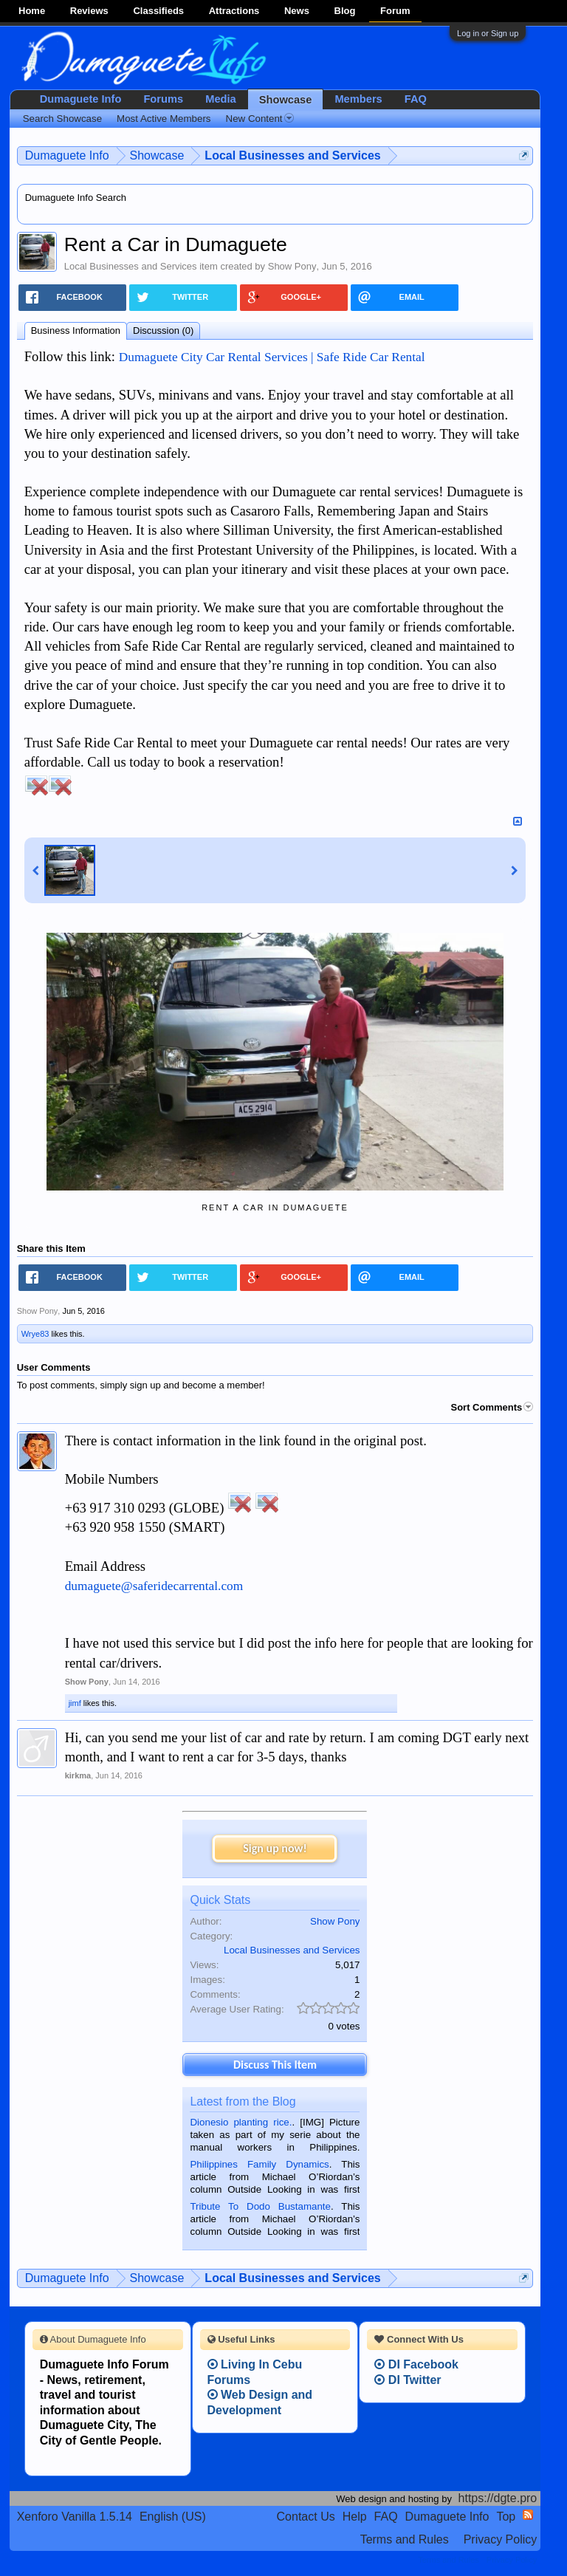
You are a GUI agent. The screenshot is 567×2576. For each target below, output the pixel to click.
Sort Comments (491, 1407)
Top (505, 2516)
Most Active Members (163, 118)
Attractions (234, 10)
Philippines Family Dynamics (259, 2164)
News (296, 10)
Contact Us (306, 2516)
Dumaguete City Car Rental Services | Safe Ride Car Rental (272, 357)
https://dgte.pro (497, 2498)
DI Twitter (407, 2380)
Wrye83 (35, 1333)
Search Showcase (62, 118)
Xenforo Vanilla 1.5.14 (74, 2516)
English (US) (173, 2516)
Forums (163, 99)
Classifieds (158, 10)
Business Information (75, 330)
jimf (75, 1703)
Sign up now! (274, 1848)
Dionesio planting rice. (241, 2122)
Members (358, 99)
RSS (528, 2515)
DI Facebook (416, 2364)
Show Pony (292, 266)
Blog (345, 10)
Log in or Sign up (487, 33)
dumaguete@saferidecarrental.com (154, 1586)
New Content (260, 118)
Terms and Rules (404, 2539)
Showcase (285, 100)
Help (355, 2516)
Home (31, 10)
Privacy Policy (500, 2539)
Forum (395, 10)
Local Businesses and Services (130, 266)
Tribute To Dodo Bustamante (260, 2206)
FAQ (416, 99)
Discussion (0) (163, 330)
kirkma (78, 1775)
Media (220, 99)
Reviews (89, 10)
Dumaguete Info (81, 99)
